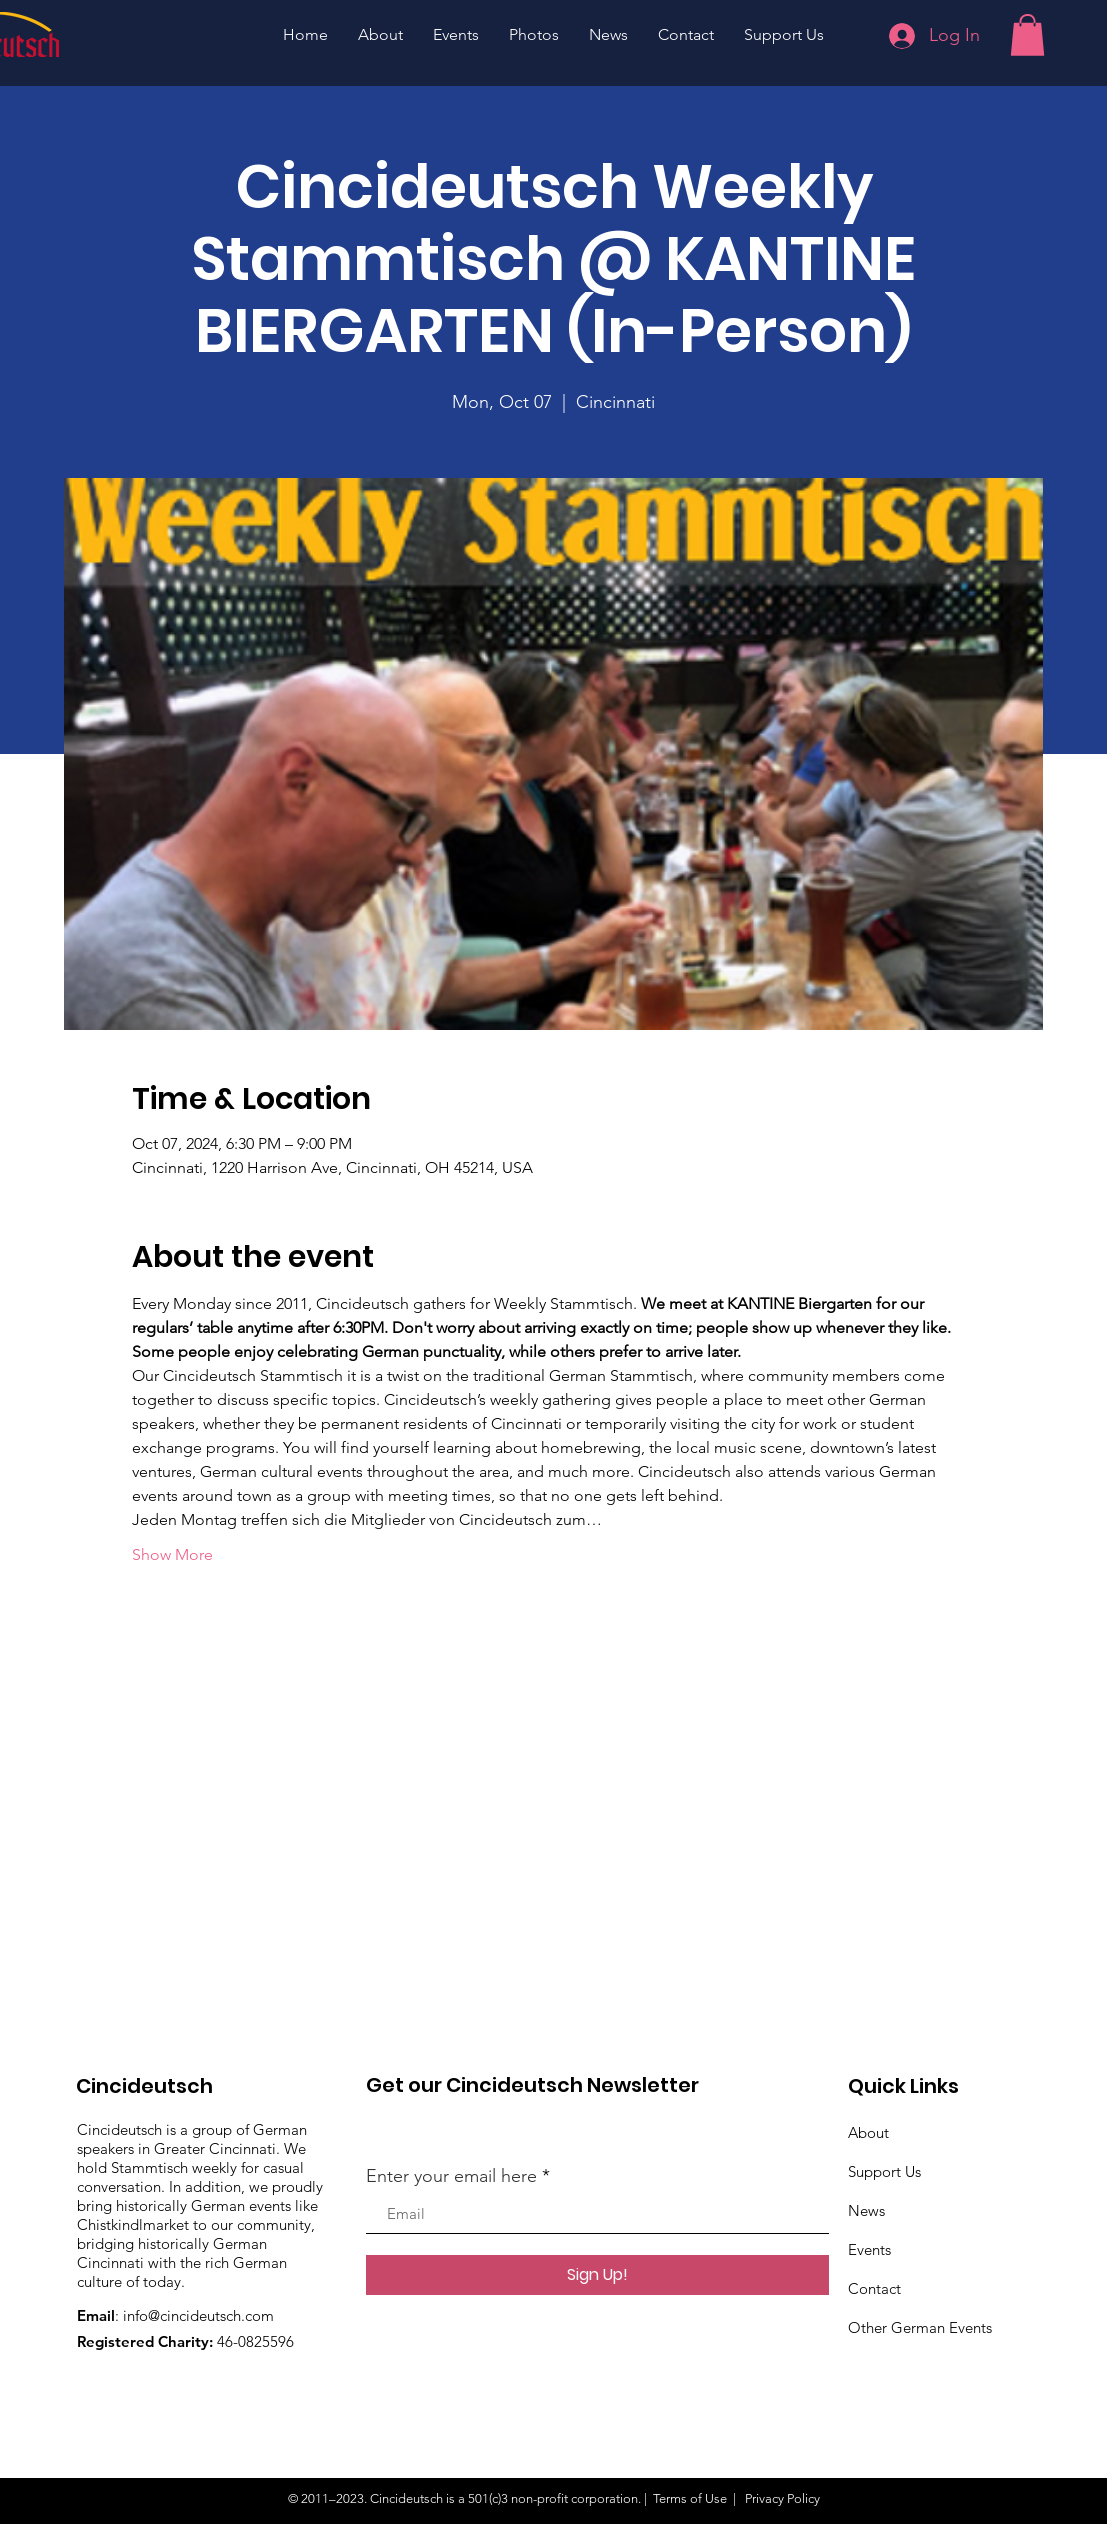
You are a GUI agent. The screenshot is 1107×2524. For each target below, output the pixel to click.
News (866, 2210)
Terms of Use (690, 2498)
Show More (172, 1554)
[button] (1027, 35)
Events (869, 2249)
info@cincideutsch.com (198, 2315)
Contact (874, 2288)
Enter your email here (451, 2176)
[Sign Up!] (597, 2275)
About (868, 2132)
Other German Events (920, 2327)
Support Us (884, 2171)
